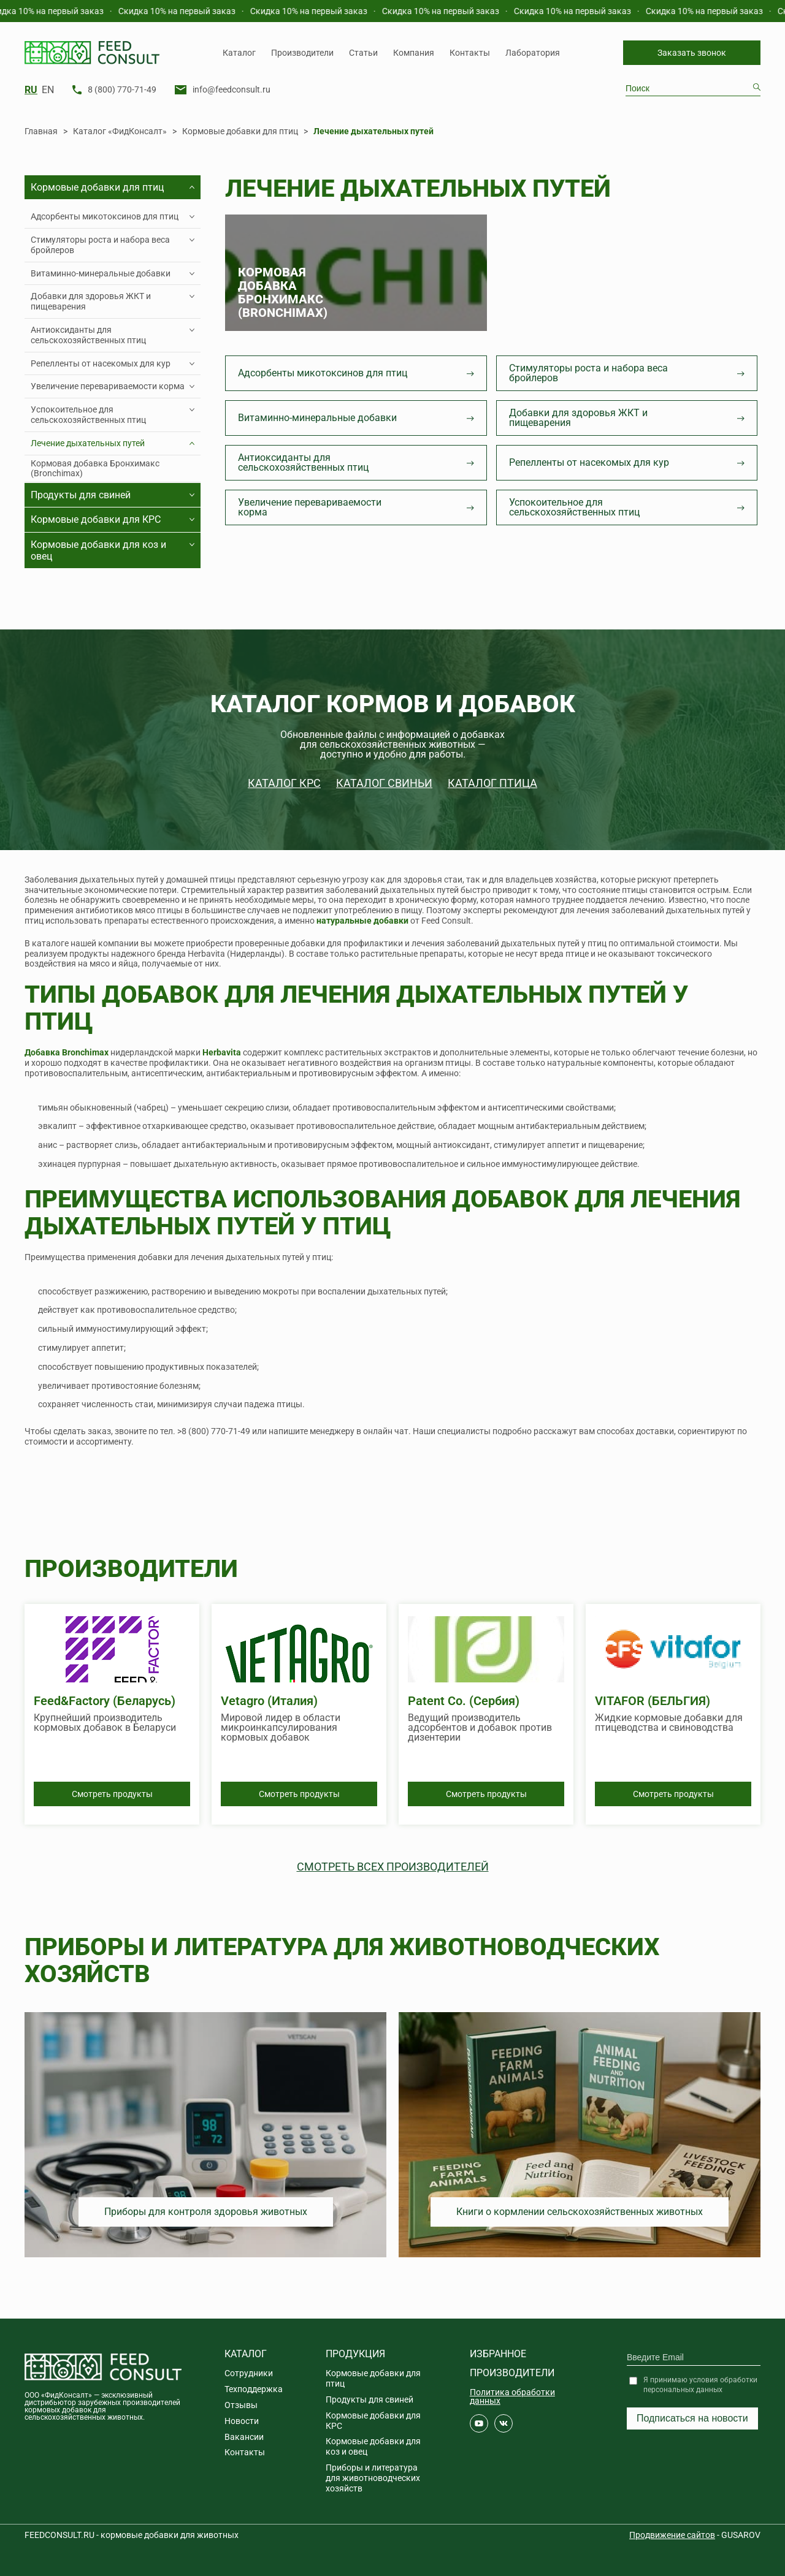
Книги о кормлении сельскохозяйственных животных (579, 2211)
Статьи (363, 53)
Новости (241, 2421)
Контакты (470, 53)
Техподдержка (253, 2389)
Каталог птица (492, 783)
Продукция (355, 2354)
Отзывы (241, 2405)
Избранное (498, 2354)
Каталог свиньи (384, 783)
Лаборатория (532, 53)
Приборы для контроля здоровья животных (205, 2211)
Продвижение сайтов (672, 2535)
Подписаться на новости (692, 2418)
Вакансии (244, 2437)
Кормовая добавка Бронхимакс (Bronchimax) (95, 468)
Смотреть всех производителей (393, 1866)
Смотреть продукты (112, 1794)
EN (48, 90)
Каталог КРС (284, 783)
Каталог (239, 53)
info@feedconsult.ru (231, 89)
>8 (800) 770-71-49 (213, 1431)
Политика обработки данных (512, 2396)
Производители (302, 53)
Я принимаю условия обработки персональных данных (700, 2385)
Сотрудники (248, 2373)
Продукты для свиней (369, 2399)
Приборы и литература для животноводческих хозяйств (373, 2478)
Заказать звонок (691, 53)
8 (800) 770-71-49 (122, 89)
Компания (413, 53)
